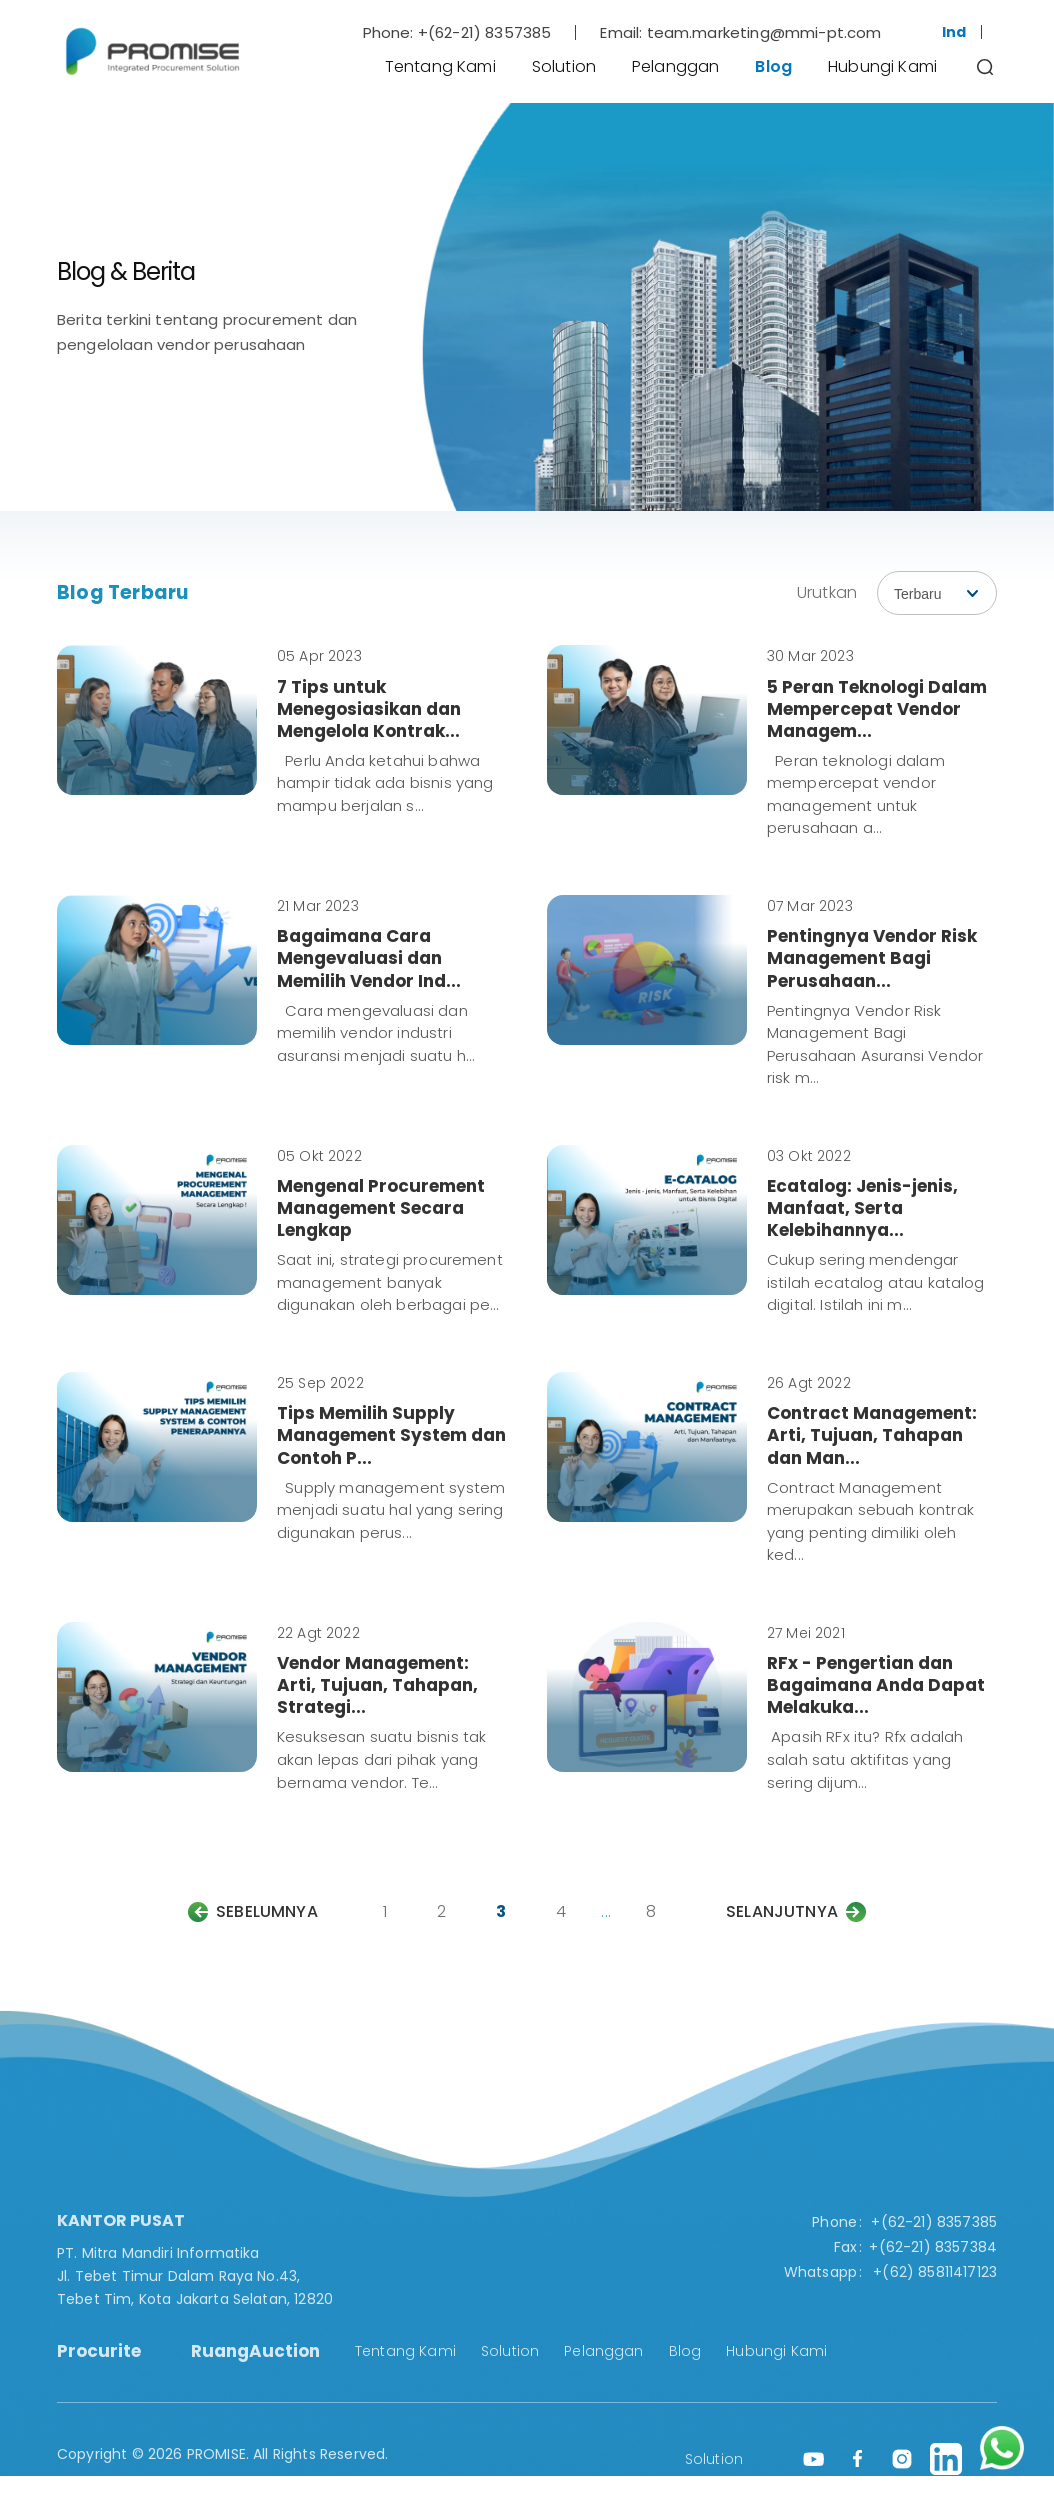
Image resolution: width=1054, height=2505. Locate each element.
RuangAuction (255, 2351)
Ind (954, 32)
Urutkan (827, 592)
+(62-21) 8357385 (485, 32)
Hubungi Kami (882, 66)
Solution (564, 66)
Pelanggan (675, 66)
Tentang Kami (440, 66)
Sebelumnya (267, 1911)
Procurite (99, 2351)
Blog (773, 66)
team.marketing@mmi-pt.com (764, 32)
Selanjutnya (782, 1911)
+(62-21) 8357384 (933, 2247)
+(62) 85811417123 (935, 2272)
